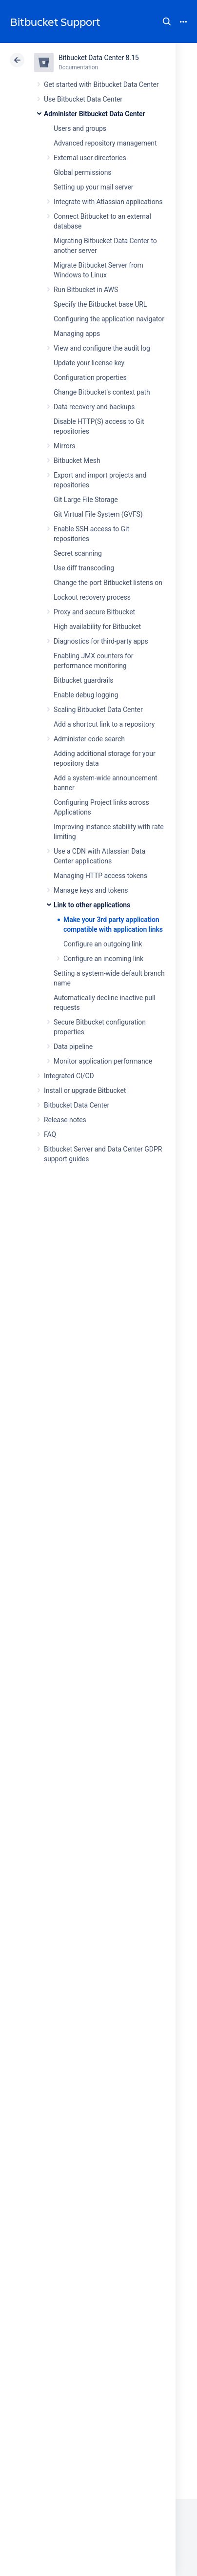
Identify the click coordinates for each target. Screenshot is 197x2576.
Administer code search (89, 739)
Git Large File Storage (86, 499)
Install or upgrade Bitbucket (85, 1090)
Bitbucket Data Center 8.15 (99, 58)
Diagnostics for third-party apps (101, 641)
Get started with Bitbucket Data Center (101, 84)
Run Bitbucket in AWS (86, 289)
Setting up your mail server (94, 187)
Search (167, 21)
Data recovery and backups (94, 407)
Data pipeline (73, 1046)
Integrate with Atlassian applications (108, 202)
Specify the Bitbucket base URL (100, 304)
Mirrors (64, 446)
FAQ (50, 1134)
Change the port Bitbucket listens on (108, 582)
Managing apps (77, 333)
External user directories (90, 158)
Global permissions (83, 172)
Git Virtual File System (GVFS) (98, 514)
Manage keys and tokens (91, 890)
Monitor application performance (103, 1061)
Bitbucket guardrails (83, 680)
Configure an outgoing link (102, 944)
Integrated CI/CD (69, 1076)
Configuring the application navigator (109, 319)
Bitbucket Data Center (76, 1105)
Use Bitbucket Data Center (83, 99)
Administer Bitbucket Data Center (94, 114)
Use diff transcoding (84, 568)
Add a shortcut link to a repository (104, 724)
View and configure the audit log (102, 348)
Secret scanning (78, 553)
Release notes (65, 1120)
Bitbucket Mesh (77, 460)
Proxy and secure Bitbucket (94, 612)
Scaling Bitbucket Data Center (98, 709)
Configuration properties (90, 377)
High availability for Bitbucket (97, 626)
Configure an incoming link (103, 959)
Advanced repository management (105, 143)
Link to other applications (92, 905)
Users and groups (80, 128)
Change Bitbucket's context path (102, 392)
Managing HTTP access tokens (100, 876)
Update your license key (89, 363)
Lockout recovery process (92, 597)
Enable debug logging (86, 695)
